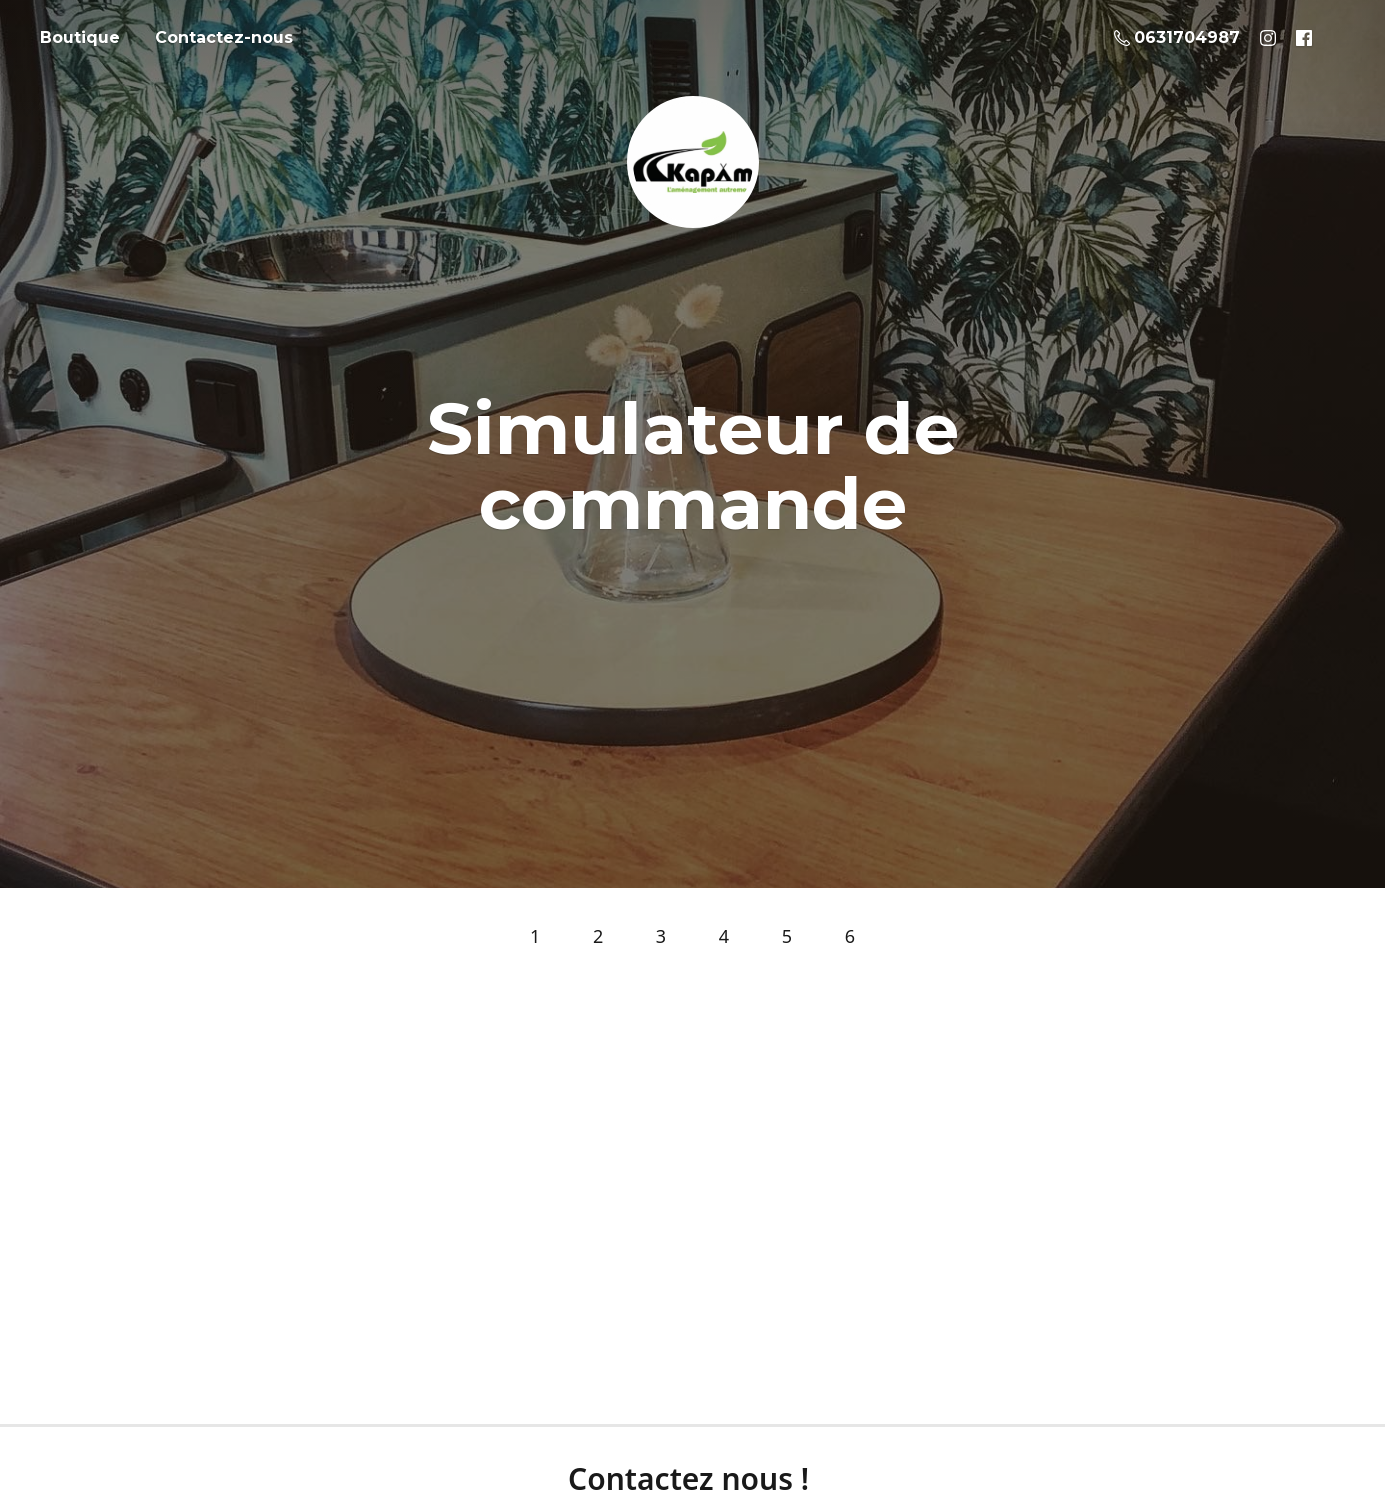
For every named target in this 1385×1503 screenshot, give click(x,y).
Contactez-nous (224, 37)
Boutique (80, 37)
